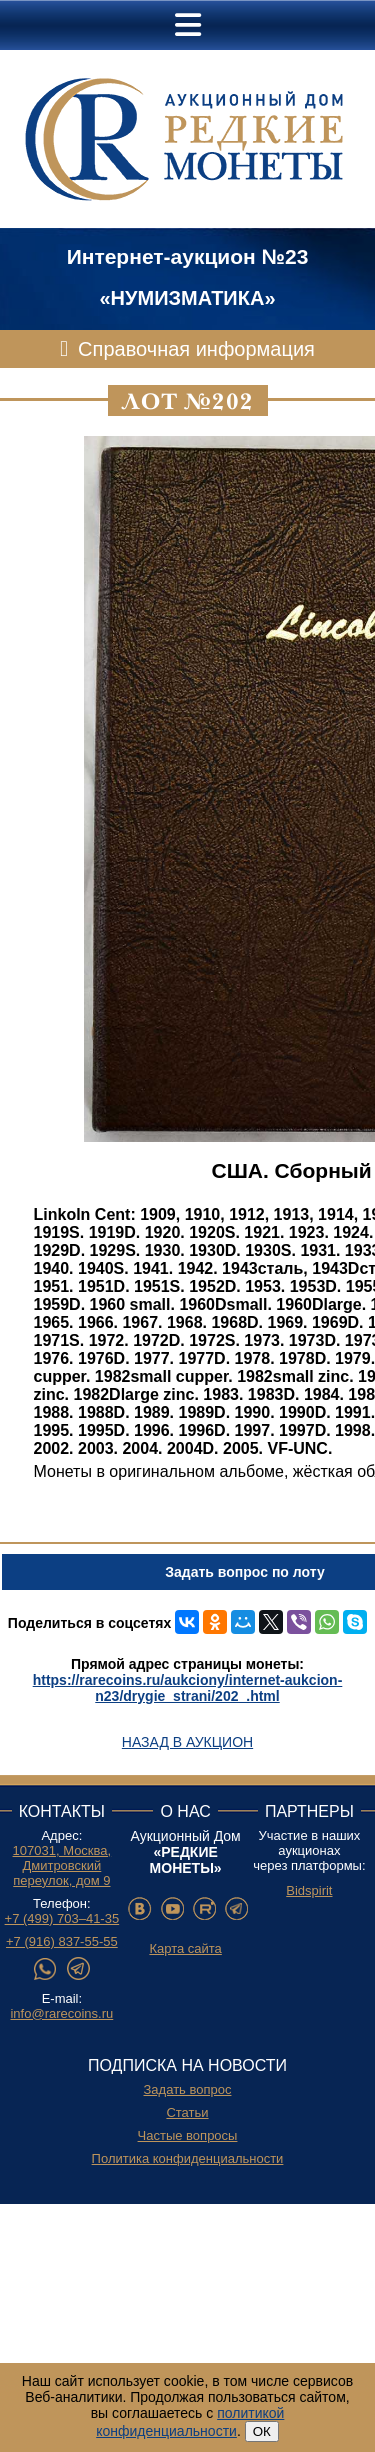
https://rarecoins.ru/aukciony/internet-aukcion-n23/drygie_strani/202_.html (188, 1688)
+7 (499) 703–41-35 (62, 1918)
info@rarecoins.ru (61, 2013)
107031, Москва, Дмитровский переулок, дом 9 (62, 1865)
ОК (262, 2431)
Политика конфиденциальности (188, 2158)
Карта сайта (185, 1948)
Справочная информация (196, 349)
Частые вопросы (188, 2135)
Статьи (187, 2112)
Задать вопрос (188, 2089)
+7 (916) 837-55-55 (62, 1941)
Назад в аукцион (187, 1742)
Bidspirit (309, 1890)
